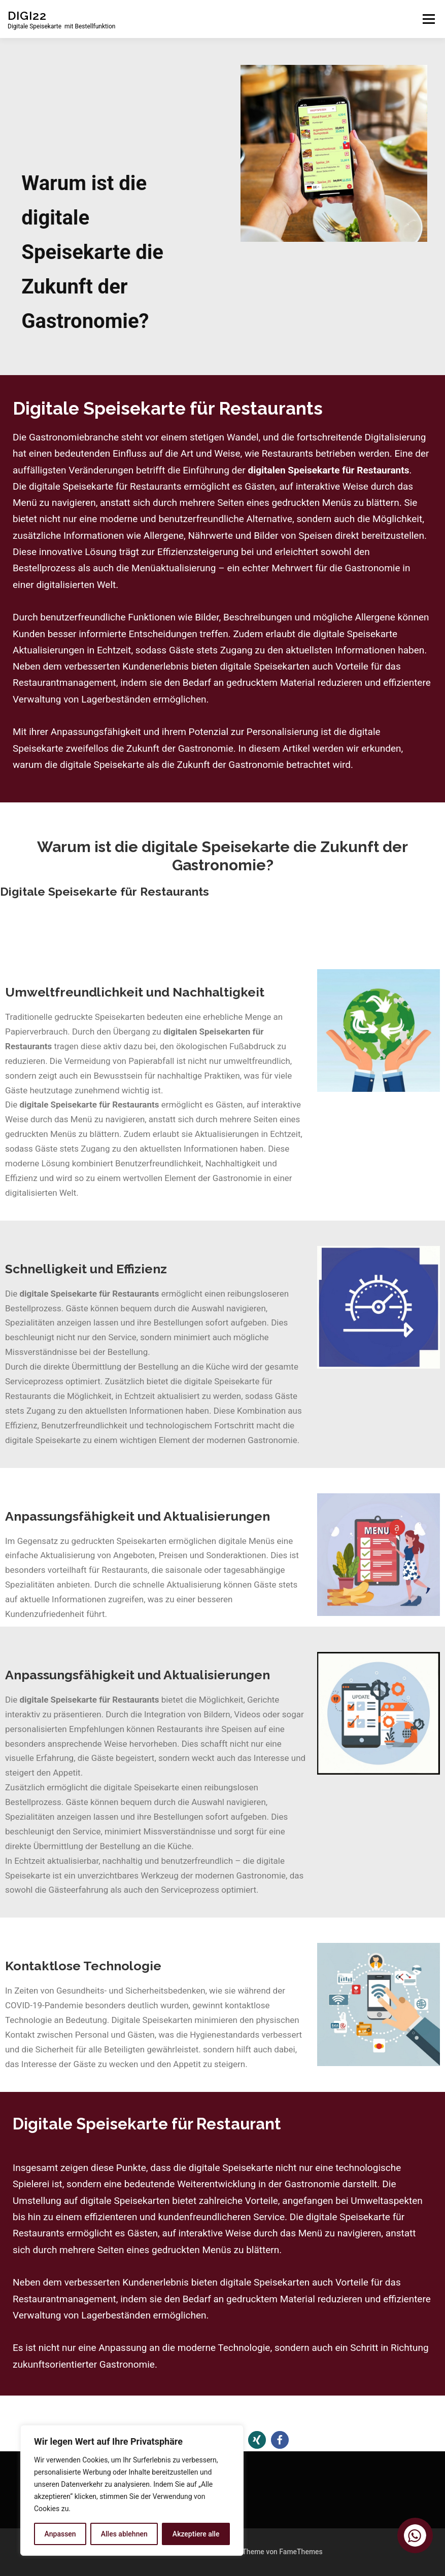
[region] (132, 2490)
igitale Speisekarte (144, 1787)
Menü (428, 18)
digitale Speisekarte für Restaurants (105, 486)
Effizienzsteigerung (198, 552)
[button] (257, 2440)
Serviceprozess (34, 1381)
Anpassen (60, 2534)
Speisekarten (142, 1541)
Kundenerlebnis (155, 666)
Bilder (207, 617)
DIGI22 (27, 15)
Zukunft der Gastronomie (179, 748)
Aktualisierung (67, 1555)
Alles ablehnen (124, 2534)
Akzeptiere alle (196, 2534)
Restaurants (124, 1570)
